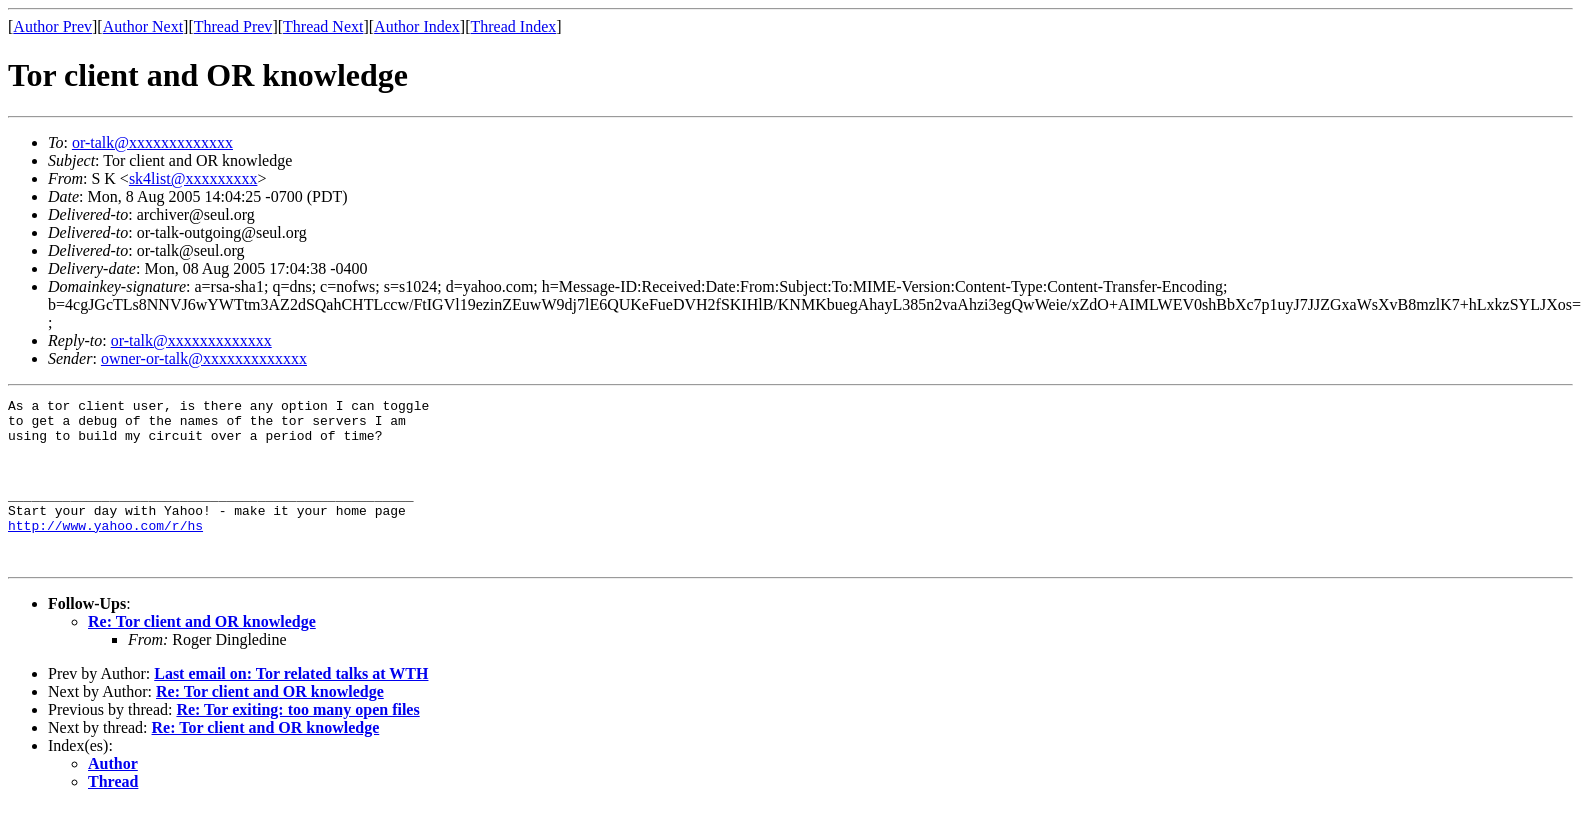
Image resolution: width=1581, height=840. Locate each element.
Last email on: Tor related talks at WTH (291, 706)
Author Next (143, 26)
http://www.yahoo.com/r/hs (105, 552)
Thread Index (514, 26)
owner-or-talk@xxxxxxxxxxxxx (204, 358)
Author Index (417, 26)
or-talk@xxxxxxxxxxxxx (152, 142)
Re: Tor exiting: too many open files (297, 742)
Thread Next (323, 26)
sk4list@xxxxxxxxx (193, 178)
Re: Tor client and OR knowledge (202, 654)
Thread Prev (233, 26)
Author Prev (52, 26)
